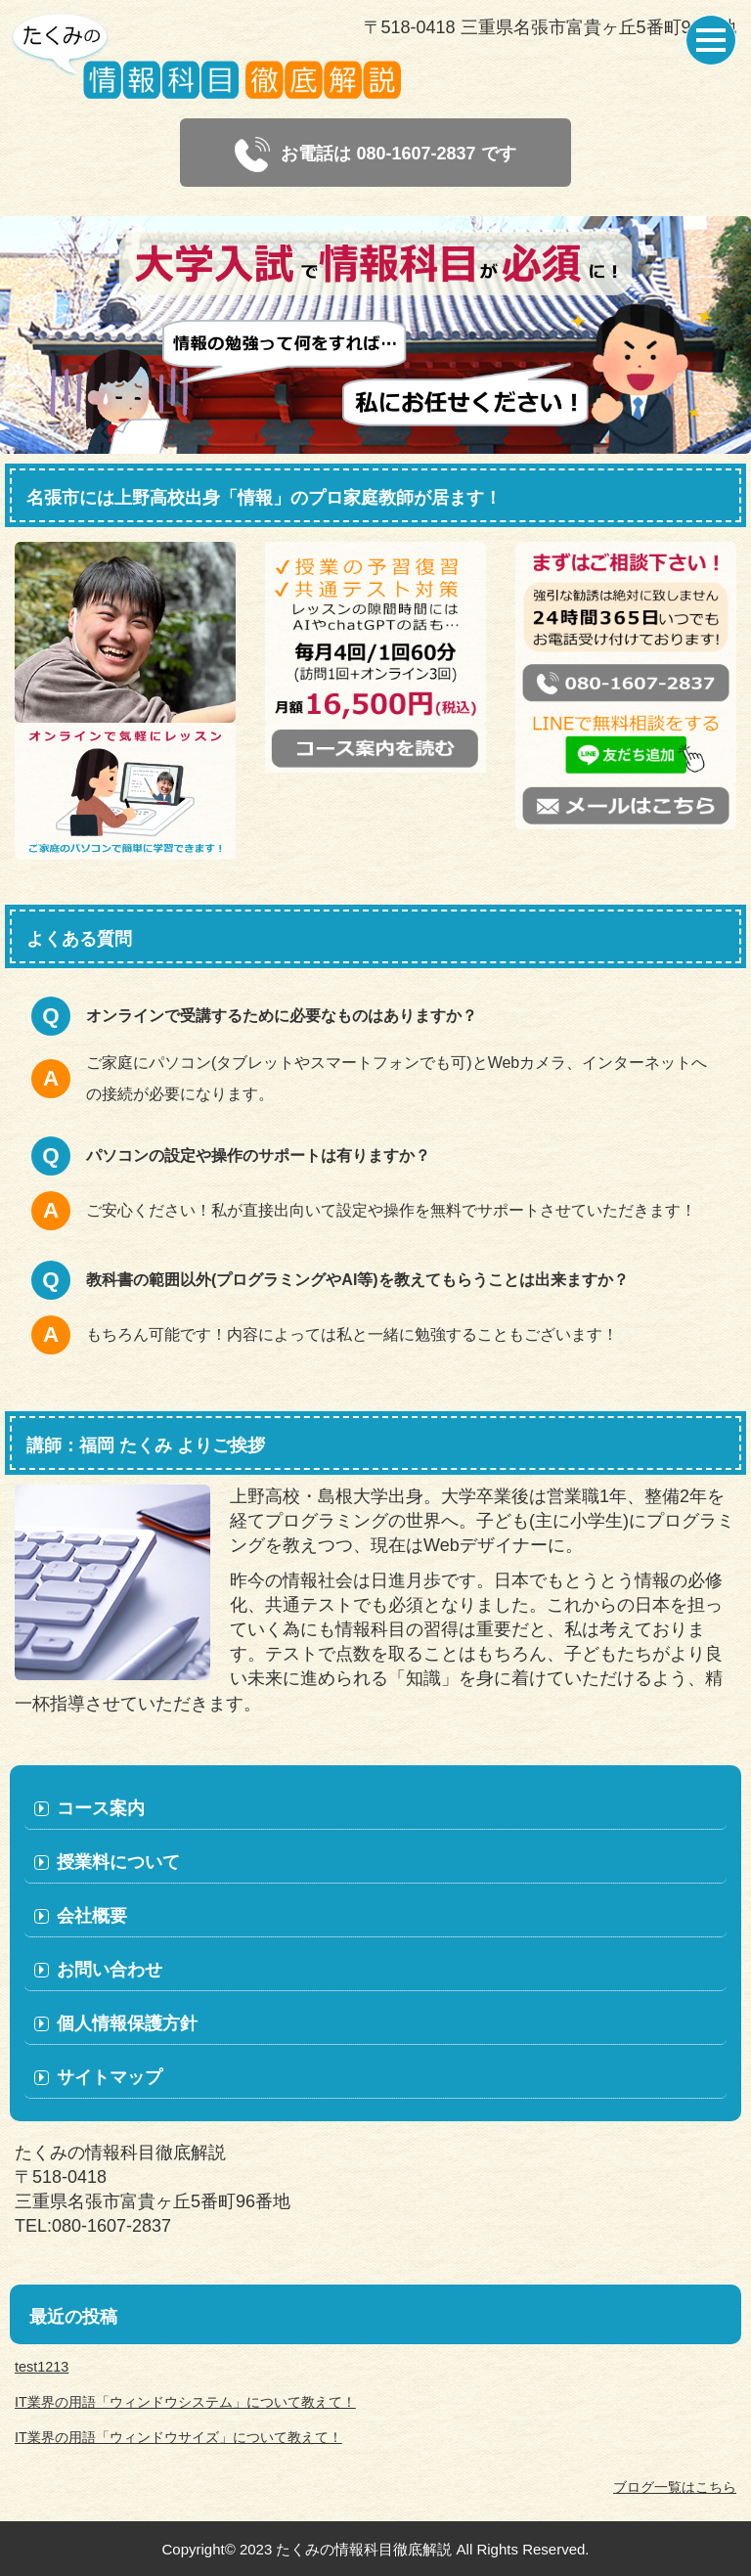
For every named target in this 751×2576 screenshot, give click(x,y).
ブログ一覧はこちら (674, 2487)
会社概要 (92, 1916)
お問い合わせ (109, 1969)
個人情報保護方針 (127, 2023)
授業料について (118, 1862)
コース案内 (101, 1808)
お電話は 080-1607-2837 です (375, 154)
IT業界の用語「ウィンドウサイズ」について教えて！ (178, 2437)
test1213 (41, 2367)
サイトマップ (109, 2077)
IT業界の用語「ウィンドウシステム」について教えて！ (185, 2402)
